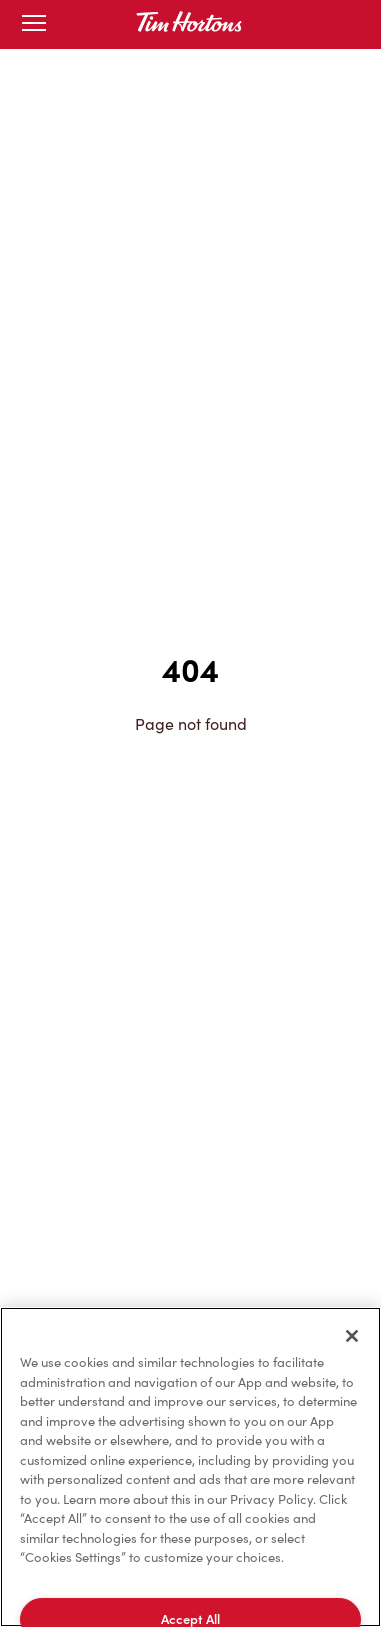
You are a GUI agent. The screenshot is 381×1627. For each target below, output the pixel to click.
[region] (190, 1467)
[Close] (352, 1336)
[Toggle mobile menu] (34, 24)
